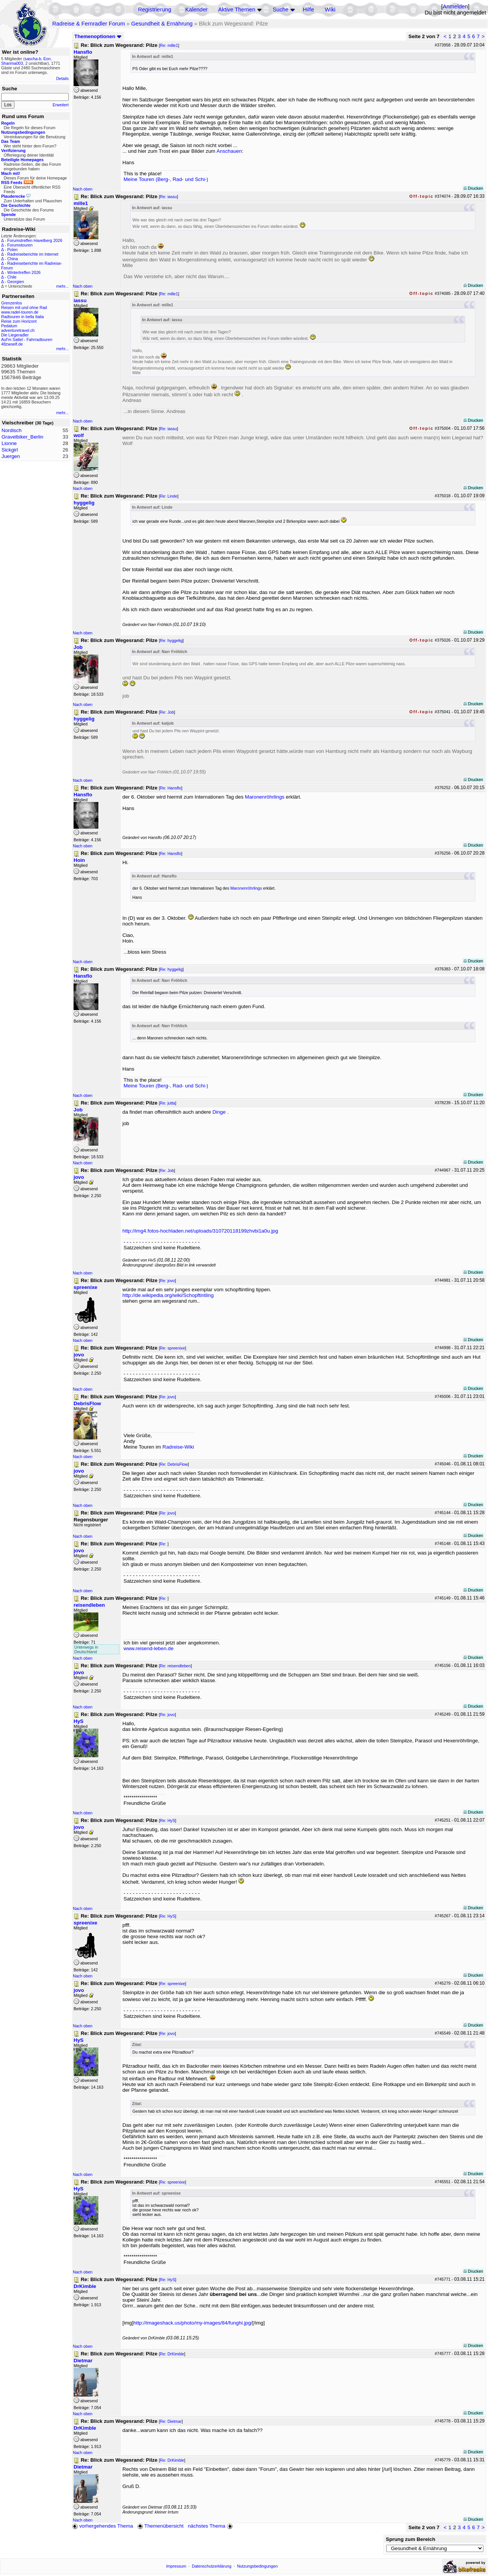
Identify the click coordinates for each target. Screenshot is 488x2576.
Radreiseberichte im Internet (32, 254)
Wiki (330, 9)
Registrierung (154, 9)
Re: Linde (169, 496)
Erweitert (61, 104)
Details (62, 78)
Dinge (219, 1112)
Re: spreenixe (172, 1348)
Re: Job (167, 712)
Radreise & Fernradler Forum (88, 24)
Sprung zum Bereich (410, 2539)
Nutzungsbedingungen (257, 2566)
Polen (12, 249)
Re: (164, 1544)
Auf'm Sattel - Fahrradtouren (26, 339)
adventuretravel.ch (18, 330)
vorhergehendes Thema (102, 2526)
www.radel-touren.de (20, 312)
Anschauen (229, 151)
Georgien (15, 281)
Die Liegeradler (15, 335)
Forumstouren (19, 245)
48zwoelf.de (12, 344)
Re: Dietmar (171, 2421)
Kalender (196, 9)
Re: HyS (167, 1820)
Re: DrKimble (172, 2354)
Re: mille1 (169, 45)
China (12, 258)
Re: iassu (168, 196)
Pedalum (9, 325)
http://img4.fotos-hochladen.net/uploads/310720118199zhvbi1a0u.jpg (200, 1231)
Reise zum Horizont (19, 321)
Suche (281, 9)
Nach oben (83, 189)
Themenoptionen (98, 36)
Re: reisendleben (175, 1665)
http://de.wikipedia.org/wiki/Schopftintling (168, 1295)
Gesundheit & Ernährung (162, 24)
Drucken (473, 188)
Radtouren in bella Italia (22, 316)
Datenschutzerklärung (211, 2566)
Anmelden (455, 6)
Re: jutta (167, 1103)
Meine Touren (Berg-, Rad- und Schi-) (166, 179)
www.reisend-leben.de (148, 1648)
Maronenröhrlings (264, 797)
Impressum (176, 2566)
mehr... (62, 286)
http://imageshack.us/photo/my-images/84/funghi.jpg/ (192, 2323)
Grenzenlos (11, 303)
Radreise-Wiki (178, 1447)
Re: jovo (167, 1280)
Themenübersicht (160, 2526)
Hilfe (308, 9)
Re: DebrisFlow (174, 1464)
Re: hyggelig (171, 640)
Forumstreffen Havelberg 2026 (34, 240)
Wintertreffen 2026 (23, 272)
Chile (11, 277)
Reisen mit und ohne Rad (24, 307)
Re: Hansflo (170, 788)
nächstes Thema (211, 2526)
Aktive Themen (236, 9)
